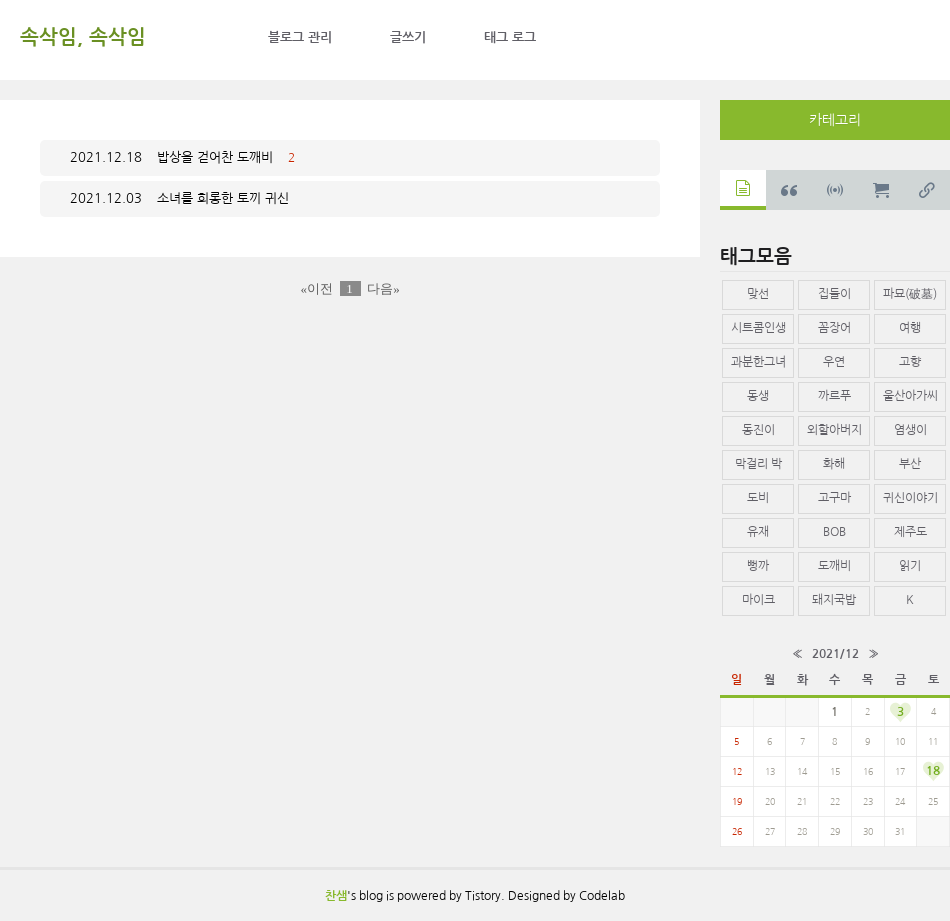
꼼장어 (834, 328)
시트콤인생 (758, 328)
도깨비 (834, 566)
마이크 (758, 600)
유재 (758, 532)
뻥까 (758, 566)
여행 (910, 328)
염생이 (910, 430)
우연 (834, 362)
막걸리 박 (758, 464)
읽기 (910, 566)
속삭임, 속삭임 (83, 37)
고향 (910, 362)
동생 (758, 396)
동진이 (758, 430)
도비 (758, 498)
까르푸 (834, 396)
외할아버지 (834, 430)
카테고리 (835, 120)
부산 (910, 464)
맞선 (758, 294)
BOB (834, 532)
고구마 (834, 498)
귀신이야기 (910, 498)
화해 (834, 464)
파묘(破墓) (910, 294)
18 (933, 771)
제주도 (910, 532)
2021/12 (835, 654)
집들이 (834, 294)
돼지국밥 (834, 600)
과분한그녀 (758, 362)
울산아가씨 (910, 396)
